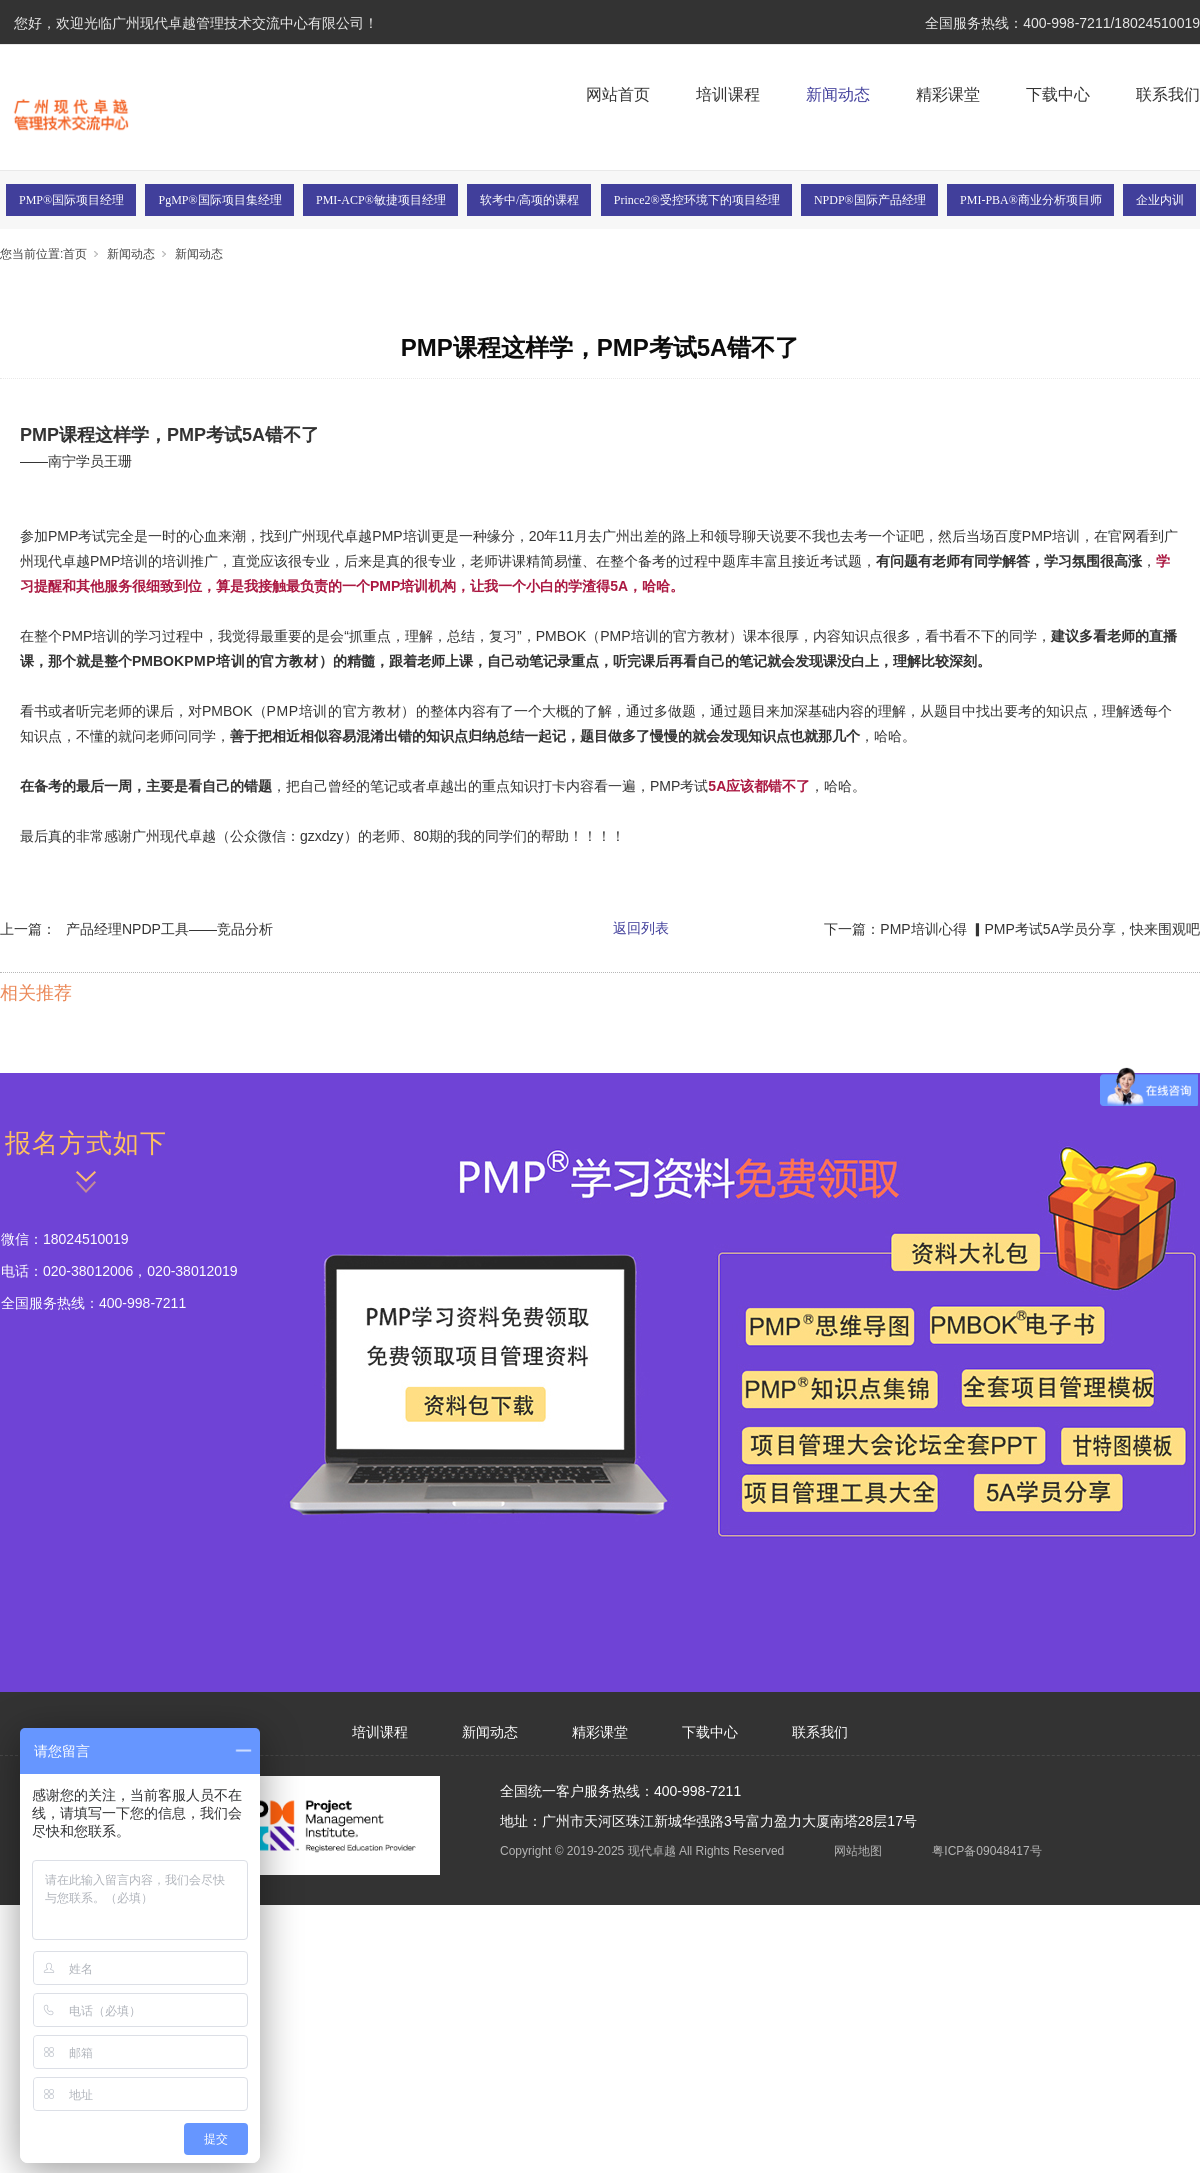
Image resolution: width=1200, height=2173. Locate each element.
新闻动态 (838, 94)
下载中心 (1058, 94)
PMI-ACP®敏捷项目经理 (381, 200)
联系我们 (1168, 94)
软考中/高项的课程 (529, 200)
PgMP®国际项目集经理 (219, 200)
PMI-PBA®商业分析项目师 (1031, 200)
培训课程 (728, 94)
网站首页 (618, 94)
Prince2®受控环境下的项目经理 (697, 200)
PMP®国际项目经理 (71, 200)
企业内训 (1160, 200)
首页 (75, 254)
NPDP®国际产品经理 (870, 200)
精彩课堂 (948, 94)
